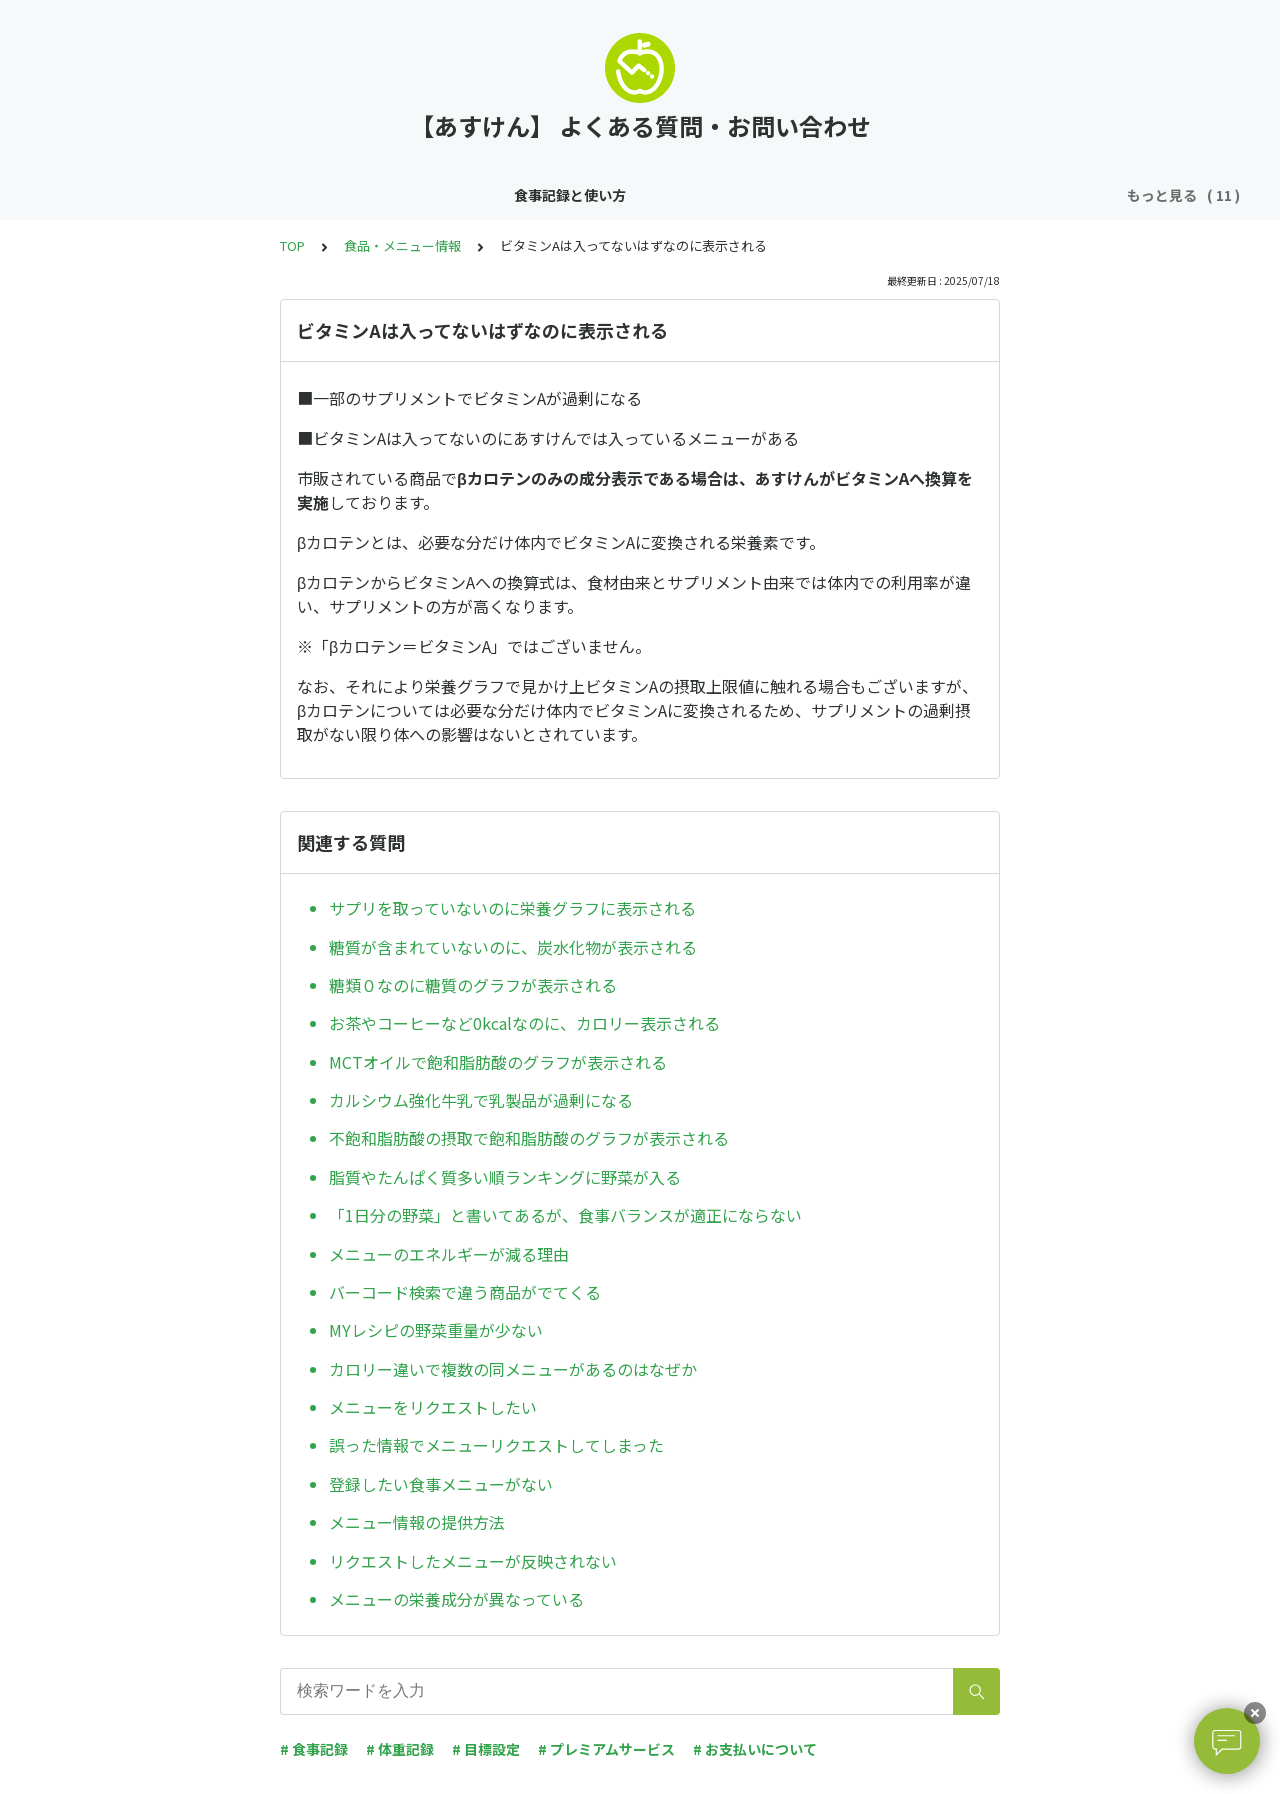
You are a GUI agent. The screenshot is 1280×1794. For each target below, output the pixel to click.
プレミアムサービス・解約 (657, 195)
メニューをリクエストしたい (433, 1407)
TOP (292, 245)
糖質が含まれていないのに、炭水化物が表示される (513, 947)
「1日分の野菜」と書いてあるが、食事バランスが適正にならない (565, 1215)
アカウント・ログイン (839, 195)
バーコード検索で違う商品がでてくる (465, 1292)
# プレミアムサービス (606, 1749)
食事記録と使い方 (140, 195)
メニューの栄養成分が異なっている (456, 1599)
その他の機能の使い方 (476, 195)
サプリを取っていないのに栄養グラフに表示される (512, 908)
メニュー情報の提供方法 (417, 1522)
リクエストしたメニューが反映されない (473, 1561)
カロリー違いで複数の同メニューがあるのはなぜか (513, 1369)
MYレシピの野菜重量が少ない (436, 1330)
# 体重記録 (400, 1749)
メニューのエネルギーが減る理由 (449, 1254)
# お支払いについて (755, 1749)
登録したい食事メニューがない (441, 1484)
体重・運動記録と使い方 (301, 195)
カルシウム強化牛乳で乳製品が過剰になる (481, 1100)
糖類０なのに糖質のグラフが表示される (473, 985)
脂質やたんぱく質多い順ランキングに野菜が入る (505, 1177)
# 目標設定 (486, 1749)
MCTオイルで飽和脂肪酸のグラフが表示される (498, 1062)
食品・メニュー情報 (1000, 195)
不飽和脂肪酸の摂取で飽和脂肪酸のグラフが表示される (529, 1138)
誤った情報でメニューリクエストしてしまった (496, 1445)
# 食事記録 (314, 1749)
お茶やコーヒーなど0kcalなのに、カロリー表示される (524, 1023)
